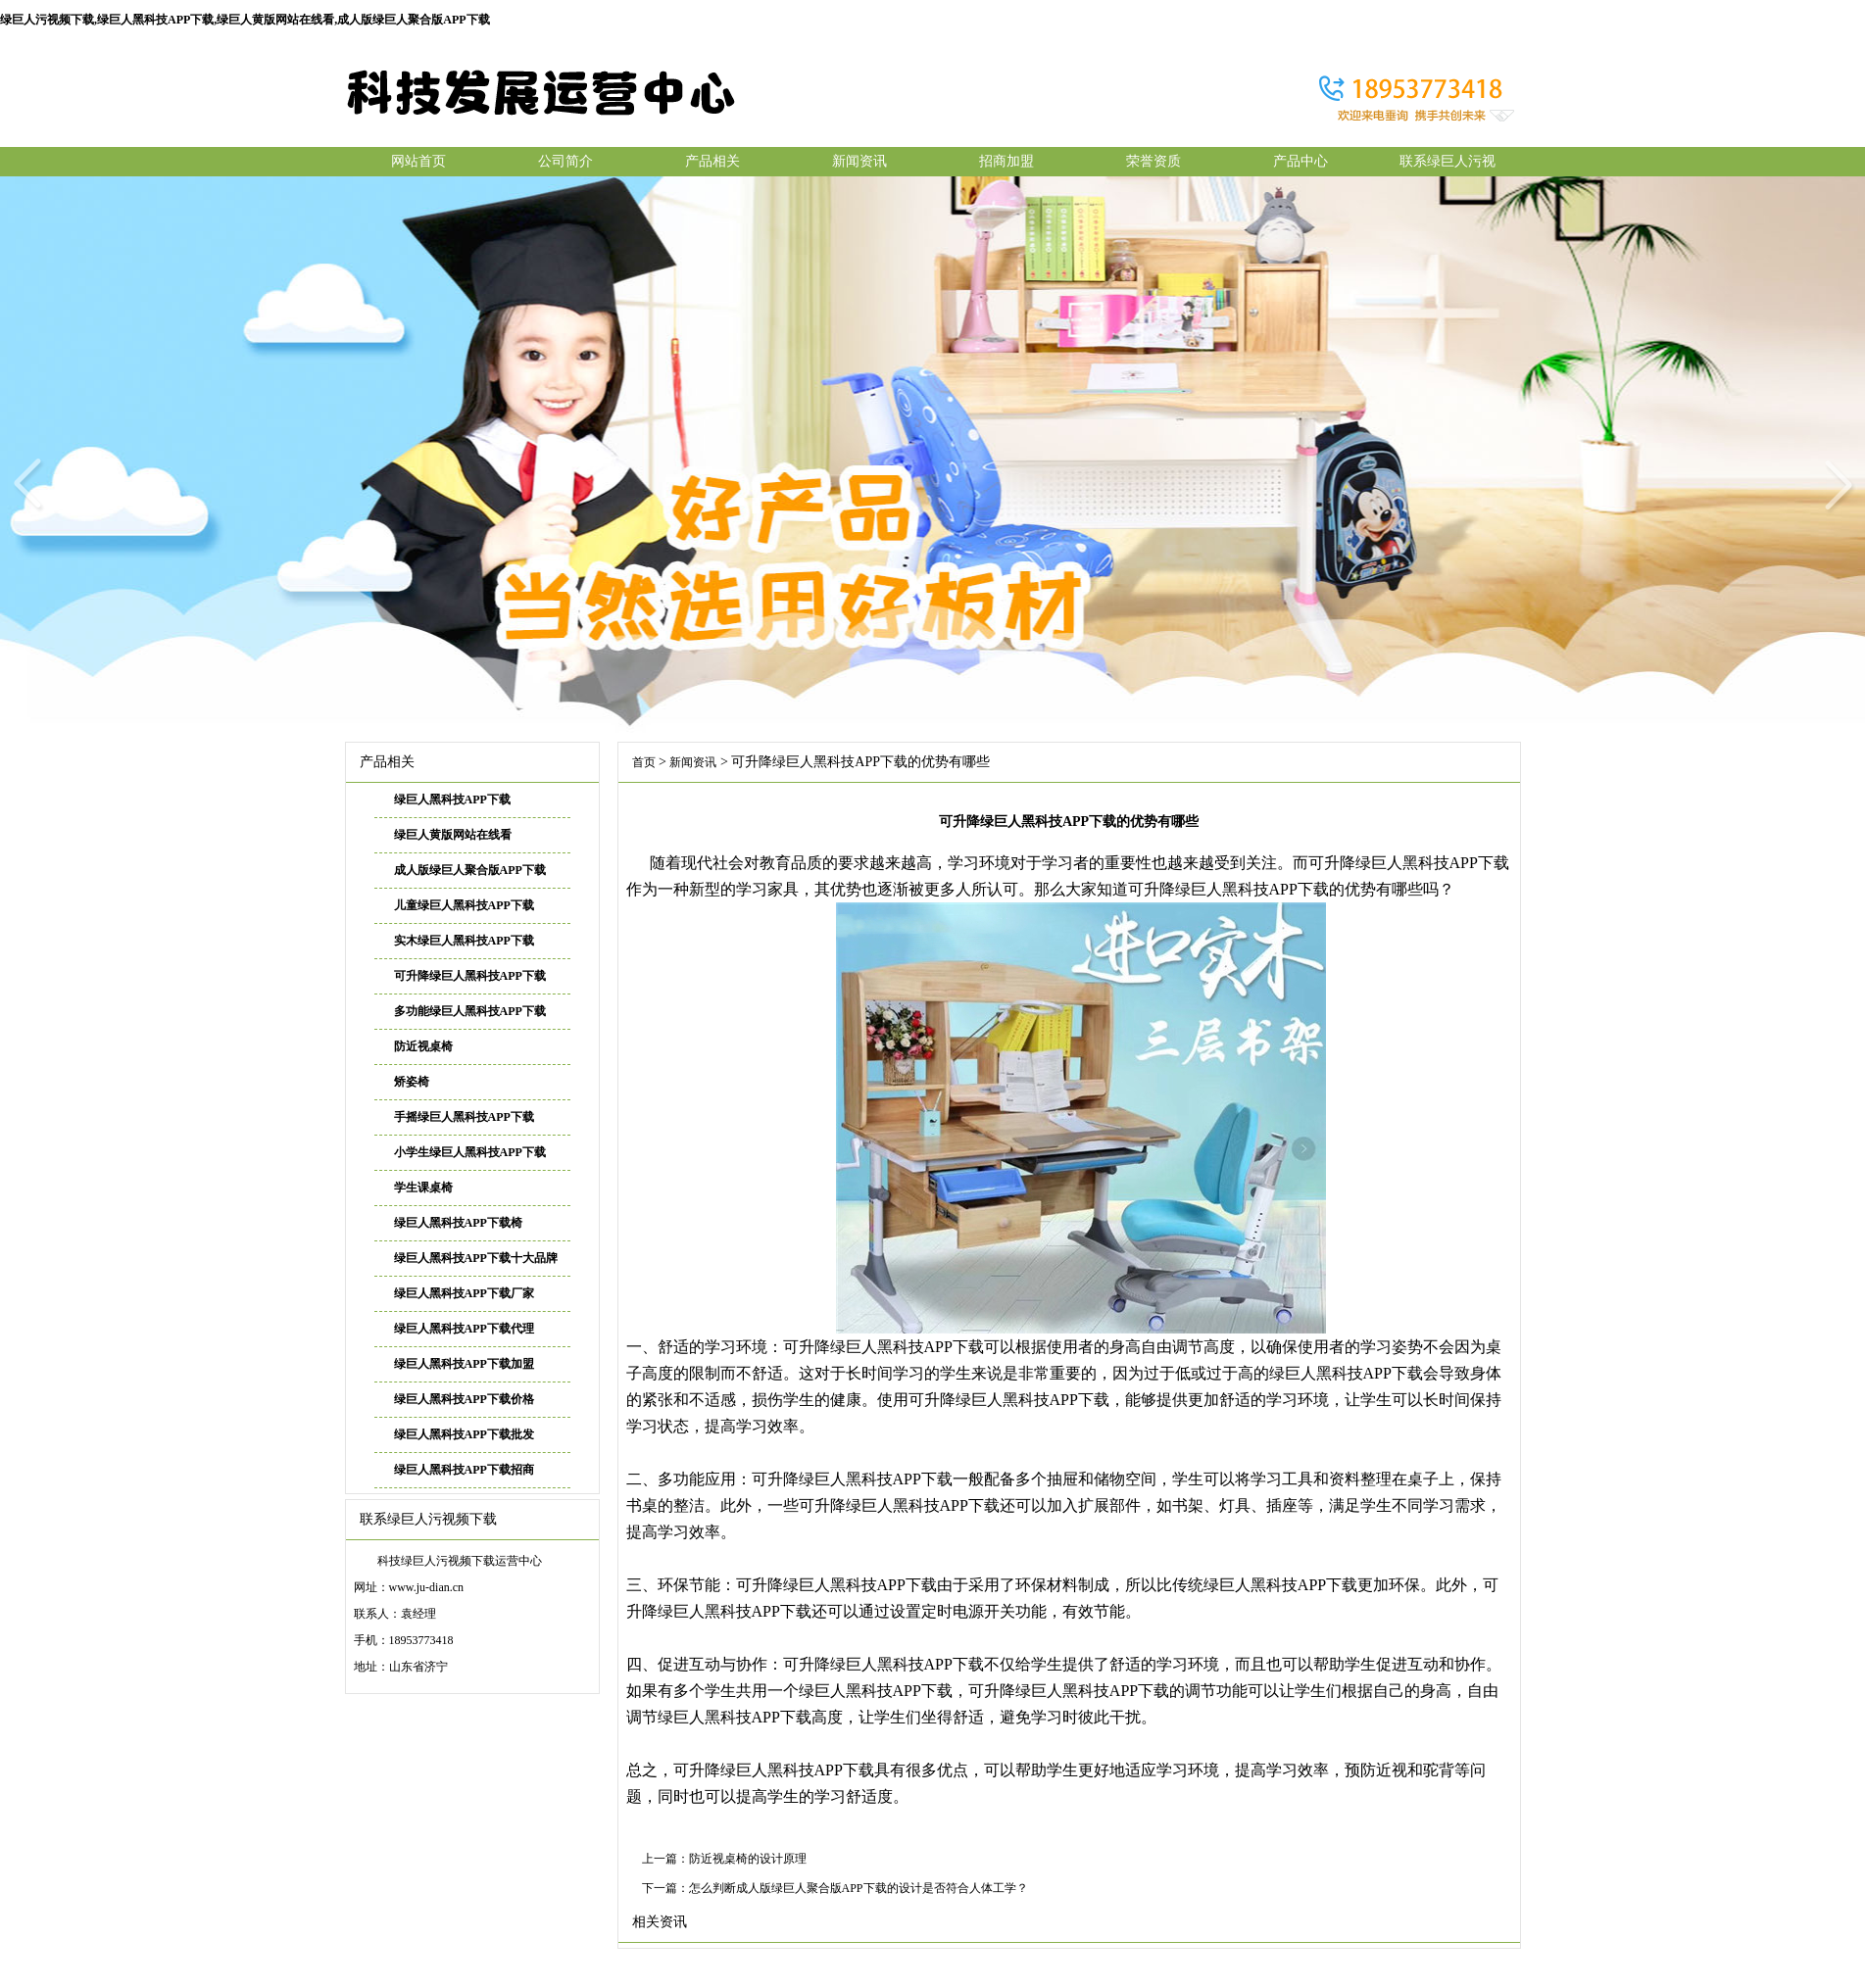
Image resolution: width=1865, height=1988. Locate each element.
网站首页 (418, 161)
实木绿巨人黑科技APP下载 (464, 940)
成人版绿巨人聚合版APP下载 (470, 870)
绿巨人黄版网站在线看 (453, 835)
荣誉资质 (1153, 161)
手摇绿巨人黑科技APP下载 (464, 1117)
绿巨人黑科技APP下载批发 (464, 1434)
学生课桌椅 (423, 1187)
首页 (644, 762)
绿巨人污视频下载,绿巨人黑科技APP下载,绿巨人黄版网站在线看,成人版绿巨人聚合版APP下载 (245, 19)
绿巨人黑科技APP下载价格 (464, 1399)
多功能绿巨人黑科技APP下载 (470, 1011)
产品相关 (712, 161)
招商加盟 (1006, 161)
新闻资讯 (859, 161)
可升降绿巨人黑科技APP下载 (470, 976)
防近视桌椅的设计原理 (748, 1859)
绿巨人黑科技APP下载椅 (458, 1223)
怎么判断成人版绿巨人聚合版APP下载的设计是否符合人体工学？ (858, 1888)
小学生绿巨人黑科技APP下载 (470, 1152)
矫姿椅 (411, 1082)
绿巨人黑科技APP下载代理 (464, 1328)
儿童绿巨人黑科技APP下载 (464, 905)
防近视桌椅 (423, 1046)
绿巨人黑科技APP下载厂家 (464, 1293)
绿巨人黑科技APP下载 (452, 799)
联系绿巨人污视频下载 (1447, 165)
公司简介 (565, 161)
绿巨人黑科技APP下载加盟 (464, 1364)
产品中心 (1300, 161)
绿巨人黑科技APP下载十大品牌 (476, 1258)
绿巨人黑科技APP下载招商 (464, 1470)
